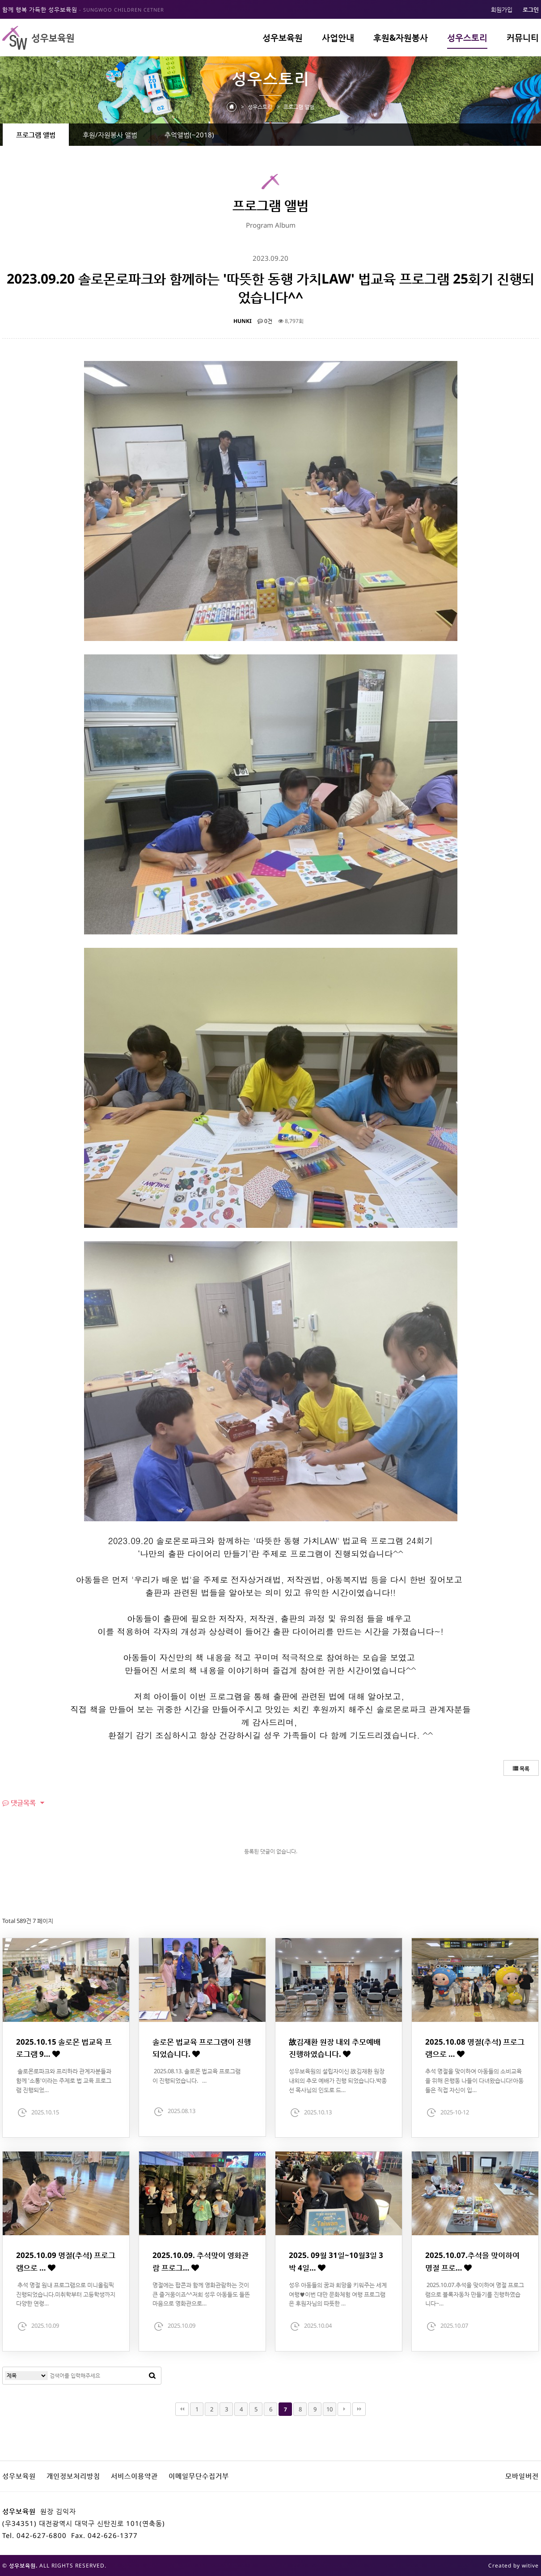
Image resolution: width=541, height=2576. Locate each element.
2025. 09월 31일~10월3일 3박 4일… (336, 2261)
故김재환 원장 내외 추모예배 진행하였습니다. (334, 2048)
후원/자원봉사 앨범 (110, 134)
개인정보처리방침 (73, 2475)
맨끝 (359, 2409)
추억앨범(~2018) (189, 134)
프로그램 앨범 (35, 134)
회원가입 (501, 9)
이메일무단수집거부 (199, 2475)
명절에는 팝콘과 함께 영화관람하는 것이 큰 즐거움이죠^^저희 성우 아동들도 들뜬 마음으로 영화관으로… (201, 2294)
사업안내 (338, 37)
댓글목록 (19, 1802)
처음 (182, 2409)
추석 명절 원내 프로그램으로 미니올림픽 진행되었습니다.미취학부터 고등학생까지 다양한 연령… (65, 2294)
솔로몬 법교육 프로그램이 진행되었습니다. (201, 2048)
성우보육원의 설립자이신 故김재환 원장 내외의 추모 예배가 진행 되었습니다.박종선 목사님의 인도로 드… (338, 2080)
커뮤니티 (523, 37)
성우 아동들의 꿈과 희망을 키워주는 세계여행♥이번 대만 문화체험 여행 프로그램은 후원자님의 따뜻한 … (338, 2294)
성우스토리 (467, 37)
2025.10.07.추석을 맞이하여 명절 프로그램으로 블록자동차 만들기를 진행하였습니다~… (474, 2294)
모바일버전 (522, 2475)
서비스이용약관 (134, 2475)
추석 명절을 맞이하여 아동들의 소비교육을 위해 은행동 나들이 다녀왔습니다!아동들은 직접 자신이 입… (474, 2080)
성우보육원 (282, 37)
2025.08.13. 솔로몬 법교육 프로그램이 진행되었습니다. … (196, 2075)
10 (329, 2409)
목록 (521, 1768)
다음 (344, 2409)
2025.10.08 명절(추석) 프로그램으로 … (474, 2048)
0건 (265, 321)
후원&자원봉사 (400, 37)
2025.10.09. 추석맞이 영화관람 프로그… (200, 2261)
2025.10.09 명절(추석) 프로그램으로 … (65, 2261)
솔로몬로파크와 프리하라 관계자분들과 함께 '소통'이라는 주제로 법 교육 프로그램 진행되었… (63, 2080)
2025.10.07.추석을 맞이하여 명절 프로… (472, 2261)
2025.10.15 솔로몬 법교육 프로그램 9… (64, 2048)
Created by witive (513, 2565)
